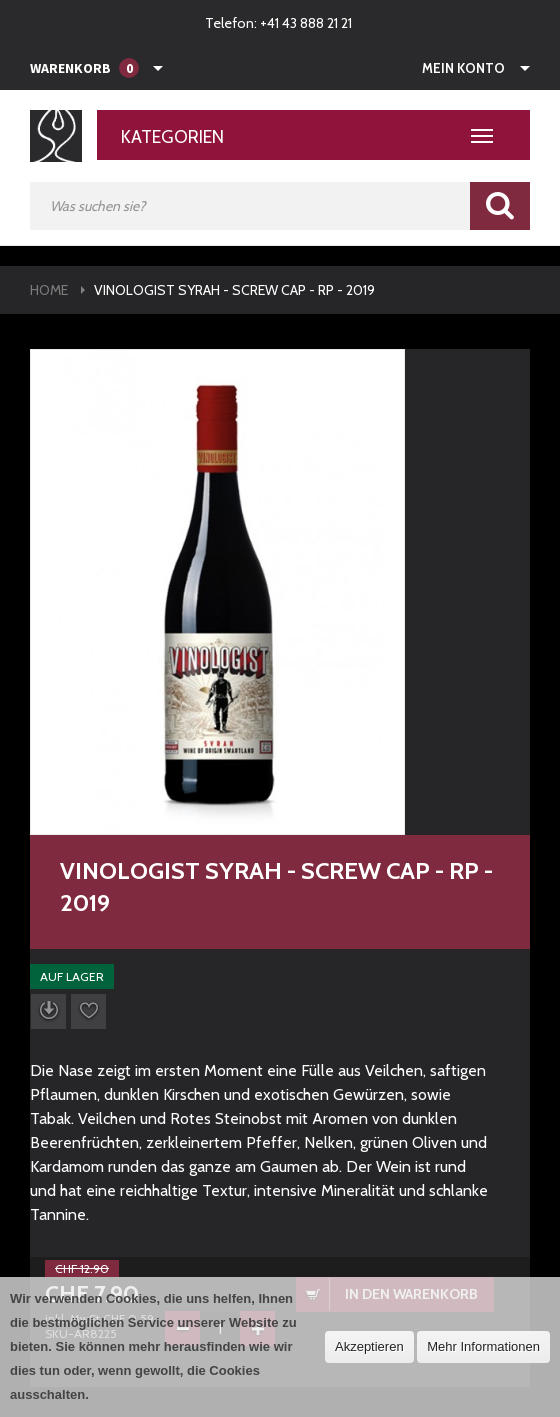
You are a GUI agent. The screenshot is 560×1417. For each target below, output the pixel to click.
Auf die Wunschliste (88, 1011)
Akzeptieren (369, 1346)
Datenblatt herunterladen (48, 1011)
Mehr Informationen (483, 1346)
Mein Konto (463, 68)
